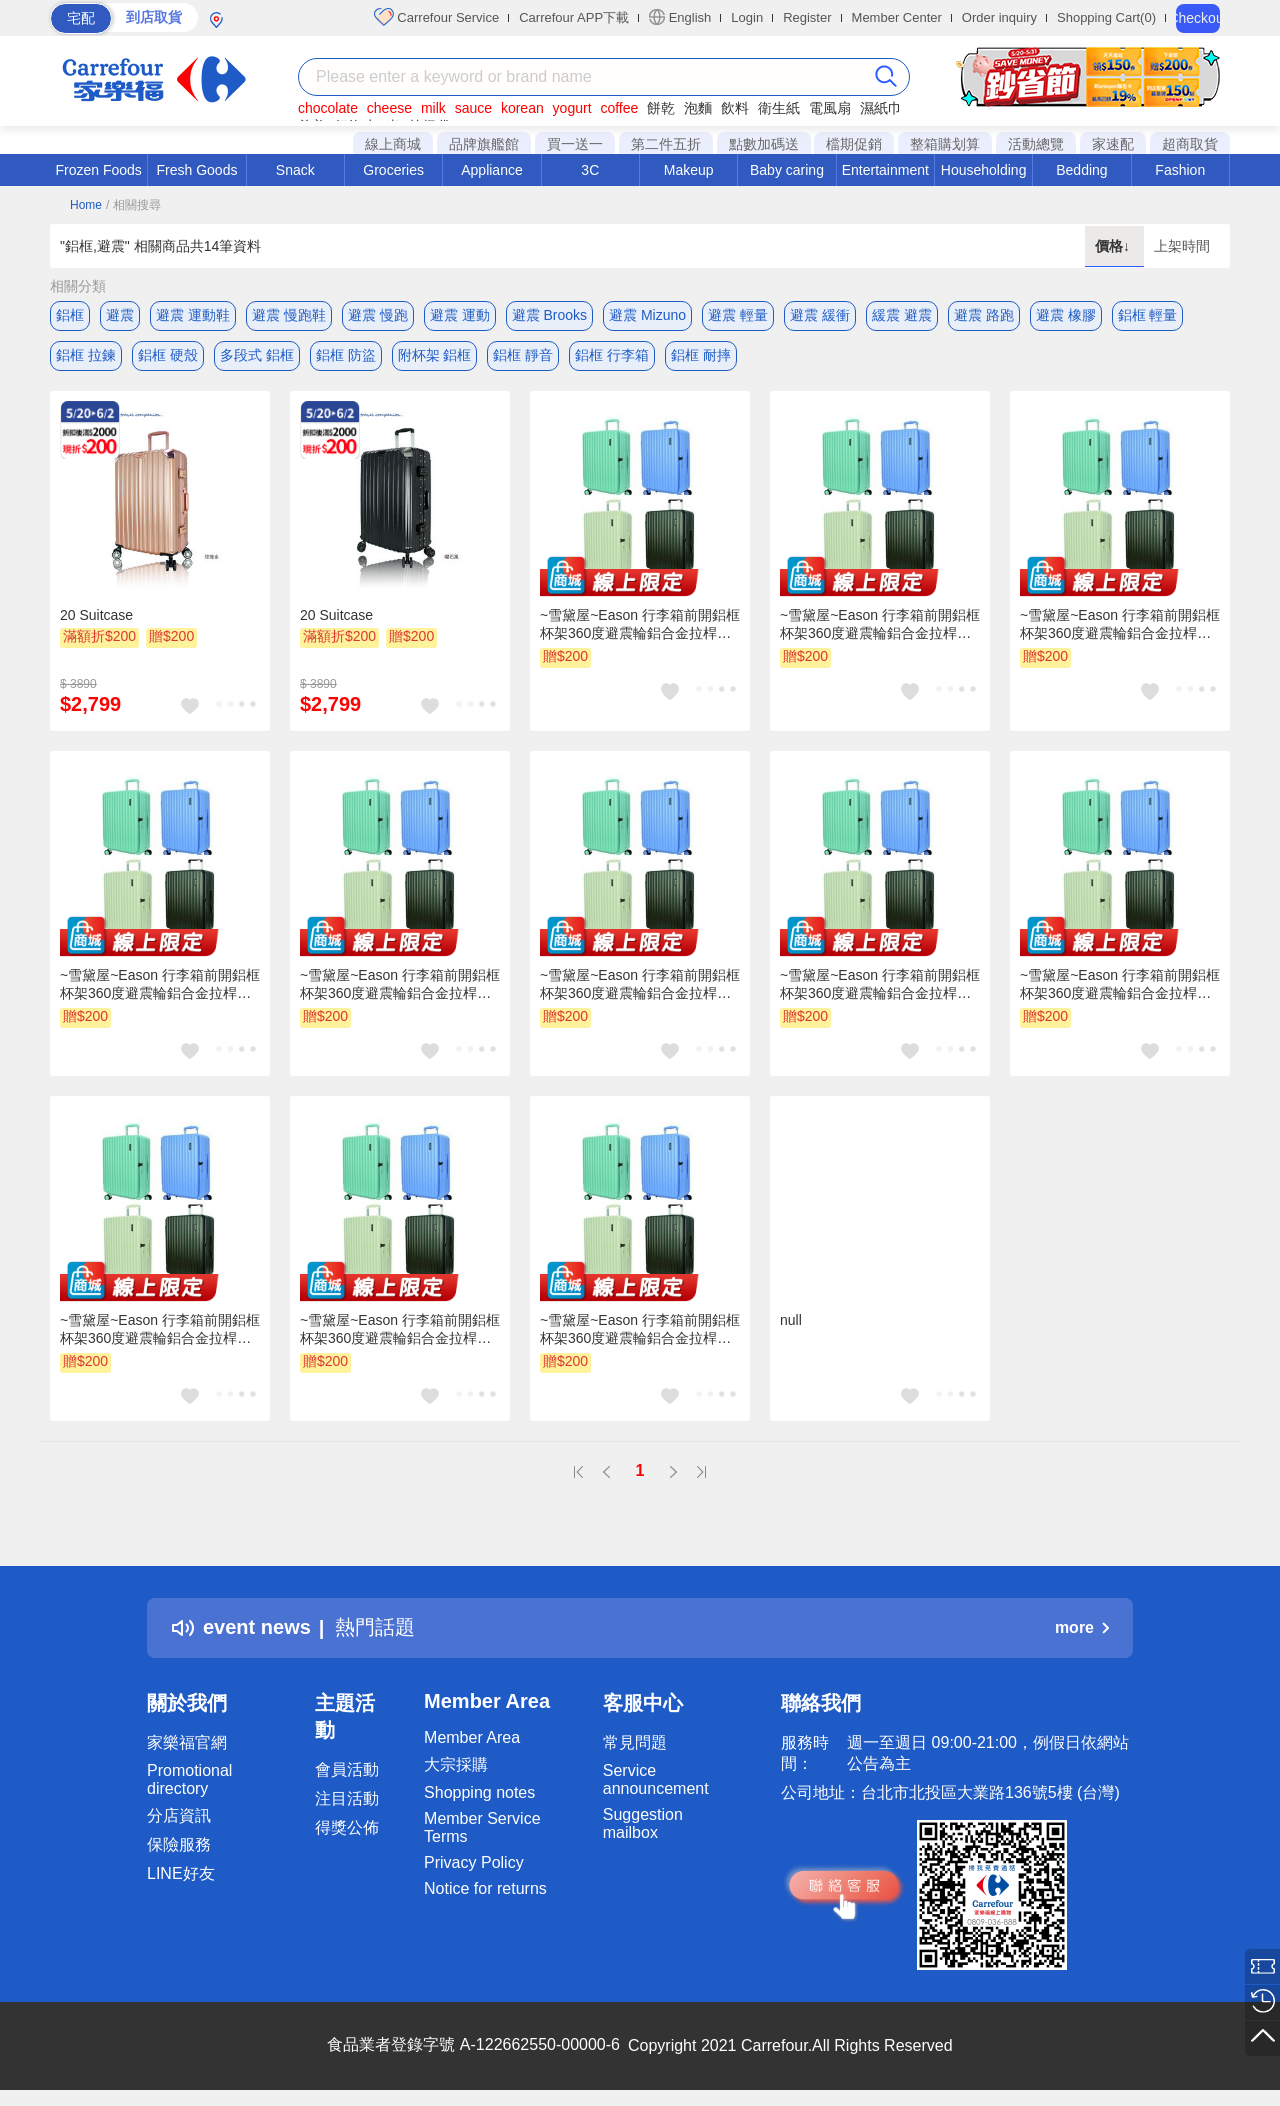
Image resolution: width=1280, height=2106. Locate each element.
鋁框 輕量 (1148, 315)
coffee (619, 108)
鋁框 (70, 315)
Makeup (689, 170)
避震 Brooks (549, 315)
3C (590, 170)
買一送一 (575, 144)
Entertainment (885, 170)
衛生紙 (779, 108)
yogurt (572, 108)
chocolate (328, 108)
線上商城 (393, 144)
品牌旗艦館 (484, 144)
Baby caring (787, 170)
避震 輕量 (738, 315)
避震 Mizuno (647, 315)
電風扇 (830, 108)
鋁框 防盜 (346, 355)
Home (86, 205)
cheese (389, 108)
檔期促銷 (854, 144)
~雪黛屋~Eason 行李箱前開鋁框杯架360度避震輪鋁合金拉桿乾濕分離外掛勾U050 (640, 625)
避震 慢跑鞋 (289, 315)
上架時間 (1182, 246)
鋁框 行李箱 (612, 355)
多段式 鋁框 (257, 355)
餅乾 (661, 108)
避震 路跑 (984, 315)
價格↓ (1114, 246)
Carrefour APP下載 (574, 17)
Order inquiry (999, 17)
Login (747, 17)
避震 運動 (460, 315)
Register (807, 17)
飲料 (735, 108)
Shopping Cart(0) (1106, 17)
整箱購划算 (945, 144)
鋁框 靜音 (523, 355)
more (1082, 1627)
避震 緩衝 (820, 315)
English (680, 17)
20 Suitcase (96, 615)
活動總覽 (1036, 144)
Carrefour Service (436, 17)
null (791, 1320)
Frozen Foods (98, 170)
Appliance (492, 170)
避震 (120, 315)
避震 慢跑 (378, 315)
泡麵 (698, 108)
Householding (984, 170)
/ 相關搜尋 (133, 205)
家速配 (1113, 144)
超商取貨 (1190, 144)
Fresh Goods (197, 170)
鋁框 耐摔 (701, 355)
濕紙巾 (881, 108)
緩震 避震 (902, 315)
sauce (473, 108)
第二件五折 (666, 144)
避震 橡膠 (1066, 315)
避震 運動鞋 (193, 315)
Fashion (1180, 170)
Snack (295, 170)
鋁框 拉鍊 (86, 355)
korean (522, 108)
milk (433, 108)
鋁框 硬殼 (168, 355)
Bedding (1081, 170)
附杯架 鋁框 (435, 355)
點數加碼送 (764, 144)
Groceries (393, 170)
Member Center (897, 17)
